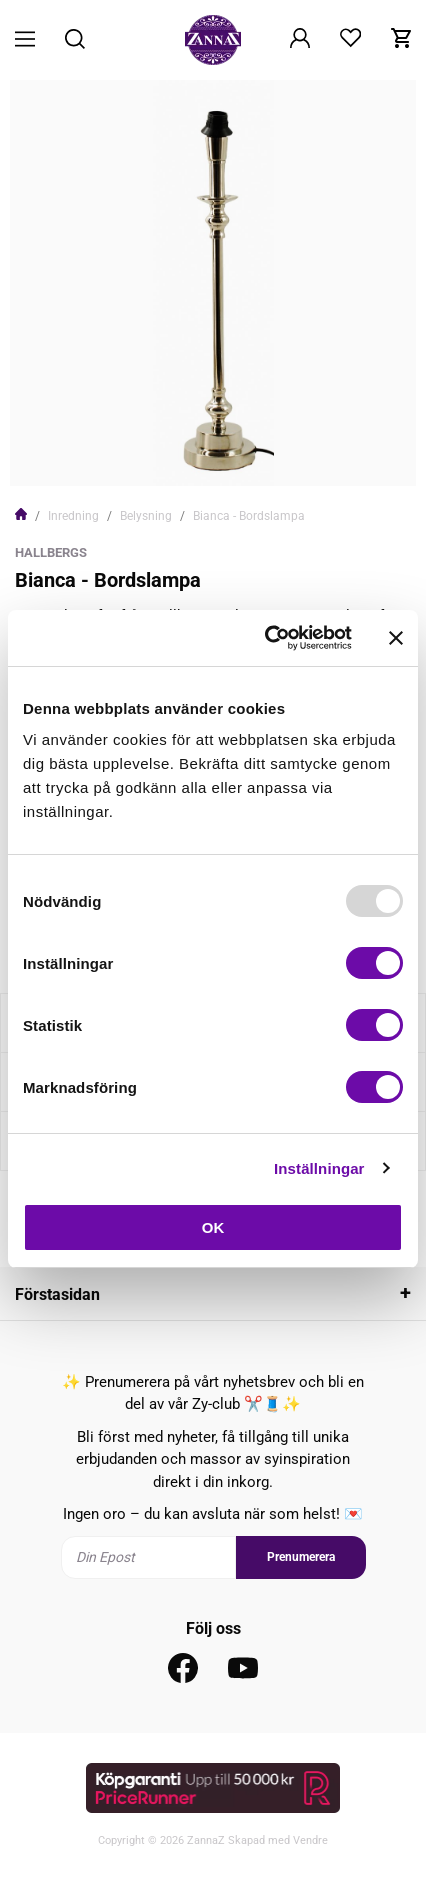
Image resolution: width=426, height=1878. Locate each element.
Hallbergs (51, 552)
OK (213, 1227)
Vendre (310, 1840)
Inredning (73, 516)
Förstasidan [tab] (57, 1294)
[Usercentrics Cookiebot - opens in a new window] (267, 638)
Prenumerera (301, 1557)
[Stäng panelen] (396, 638)
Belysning (146, 516)
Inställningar (319, 1168)
